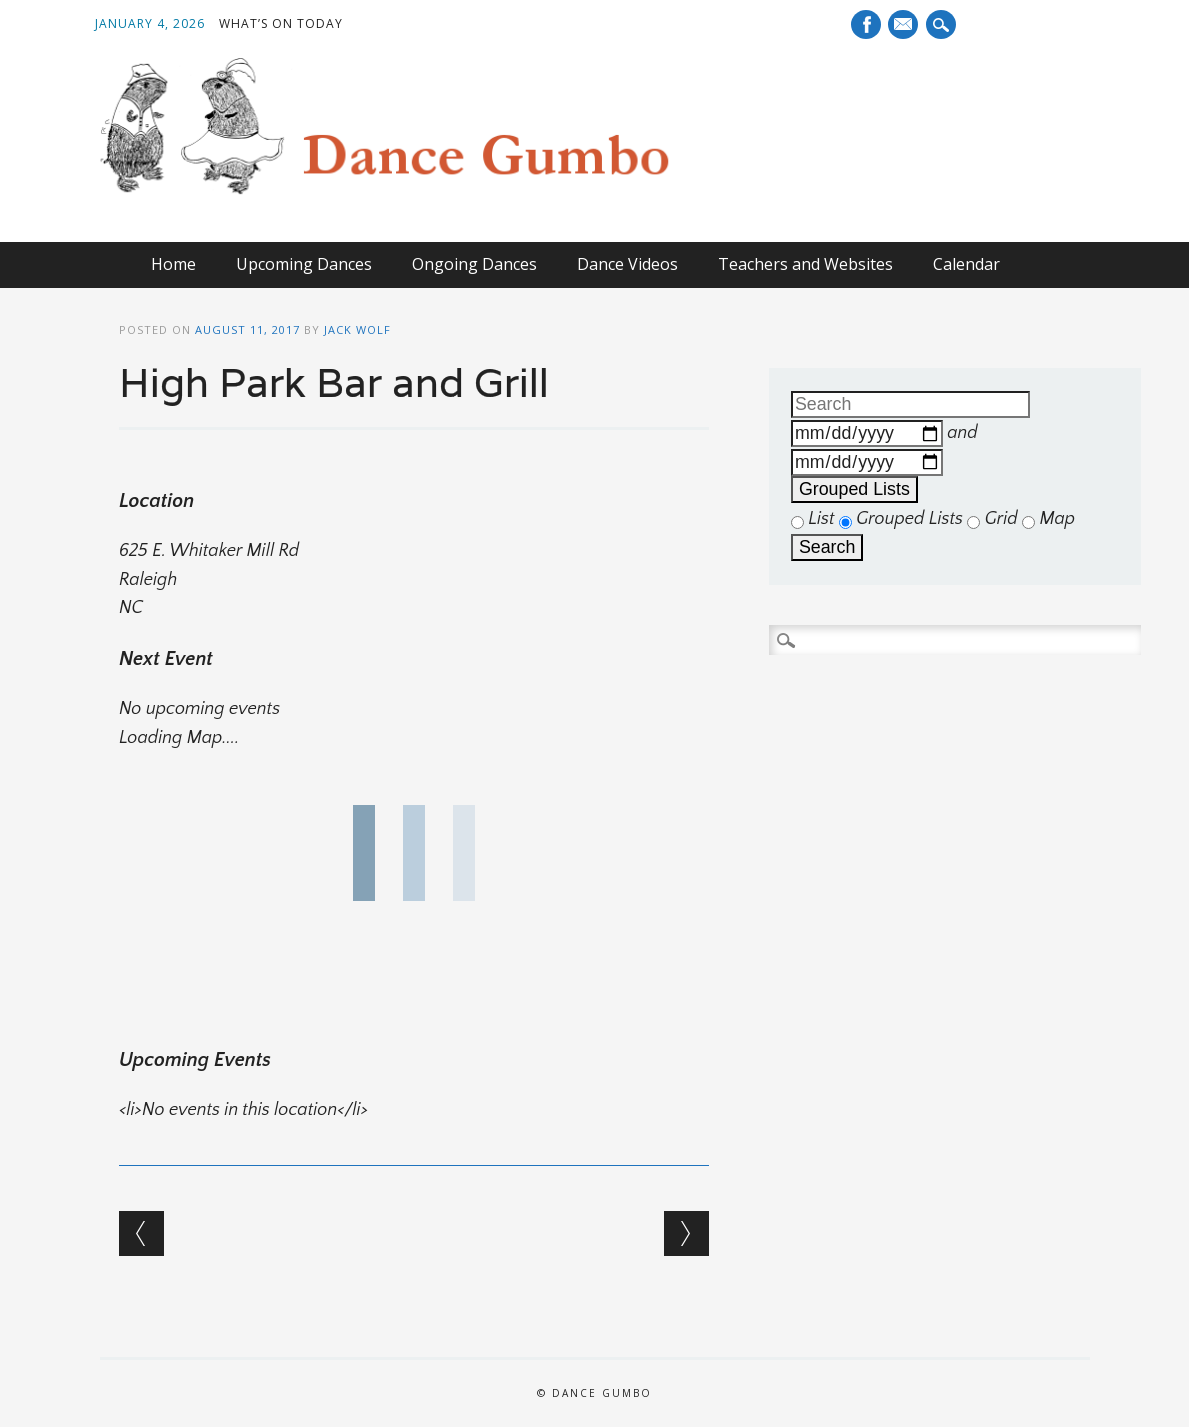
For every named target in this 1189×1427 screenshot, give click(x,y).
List (815, 519)
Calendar (966, 264)
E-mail (903, 26)
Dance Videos (627, 264)
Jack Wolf (357, 329)
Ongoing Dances (474, 264)
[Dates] (867, 433)
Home (173, 264)
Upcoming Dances (304, 264)
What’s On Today (281, 23)
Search (827, 547)
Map (1048, 519)
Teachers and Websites (805, 264)
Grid (994, 519)
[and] (867, 462)
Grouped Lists (854, 489)
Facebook (866, 24)
